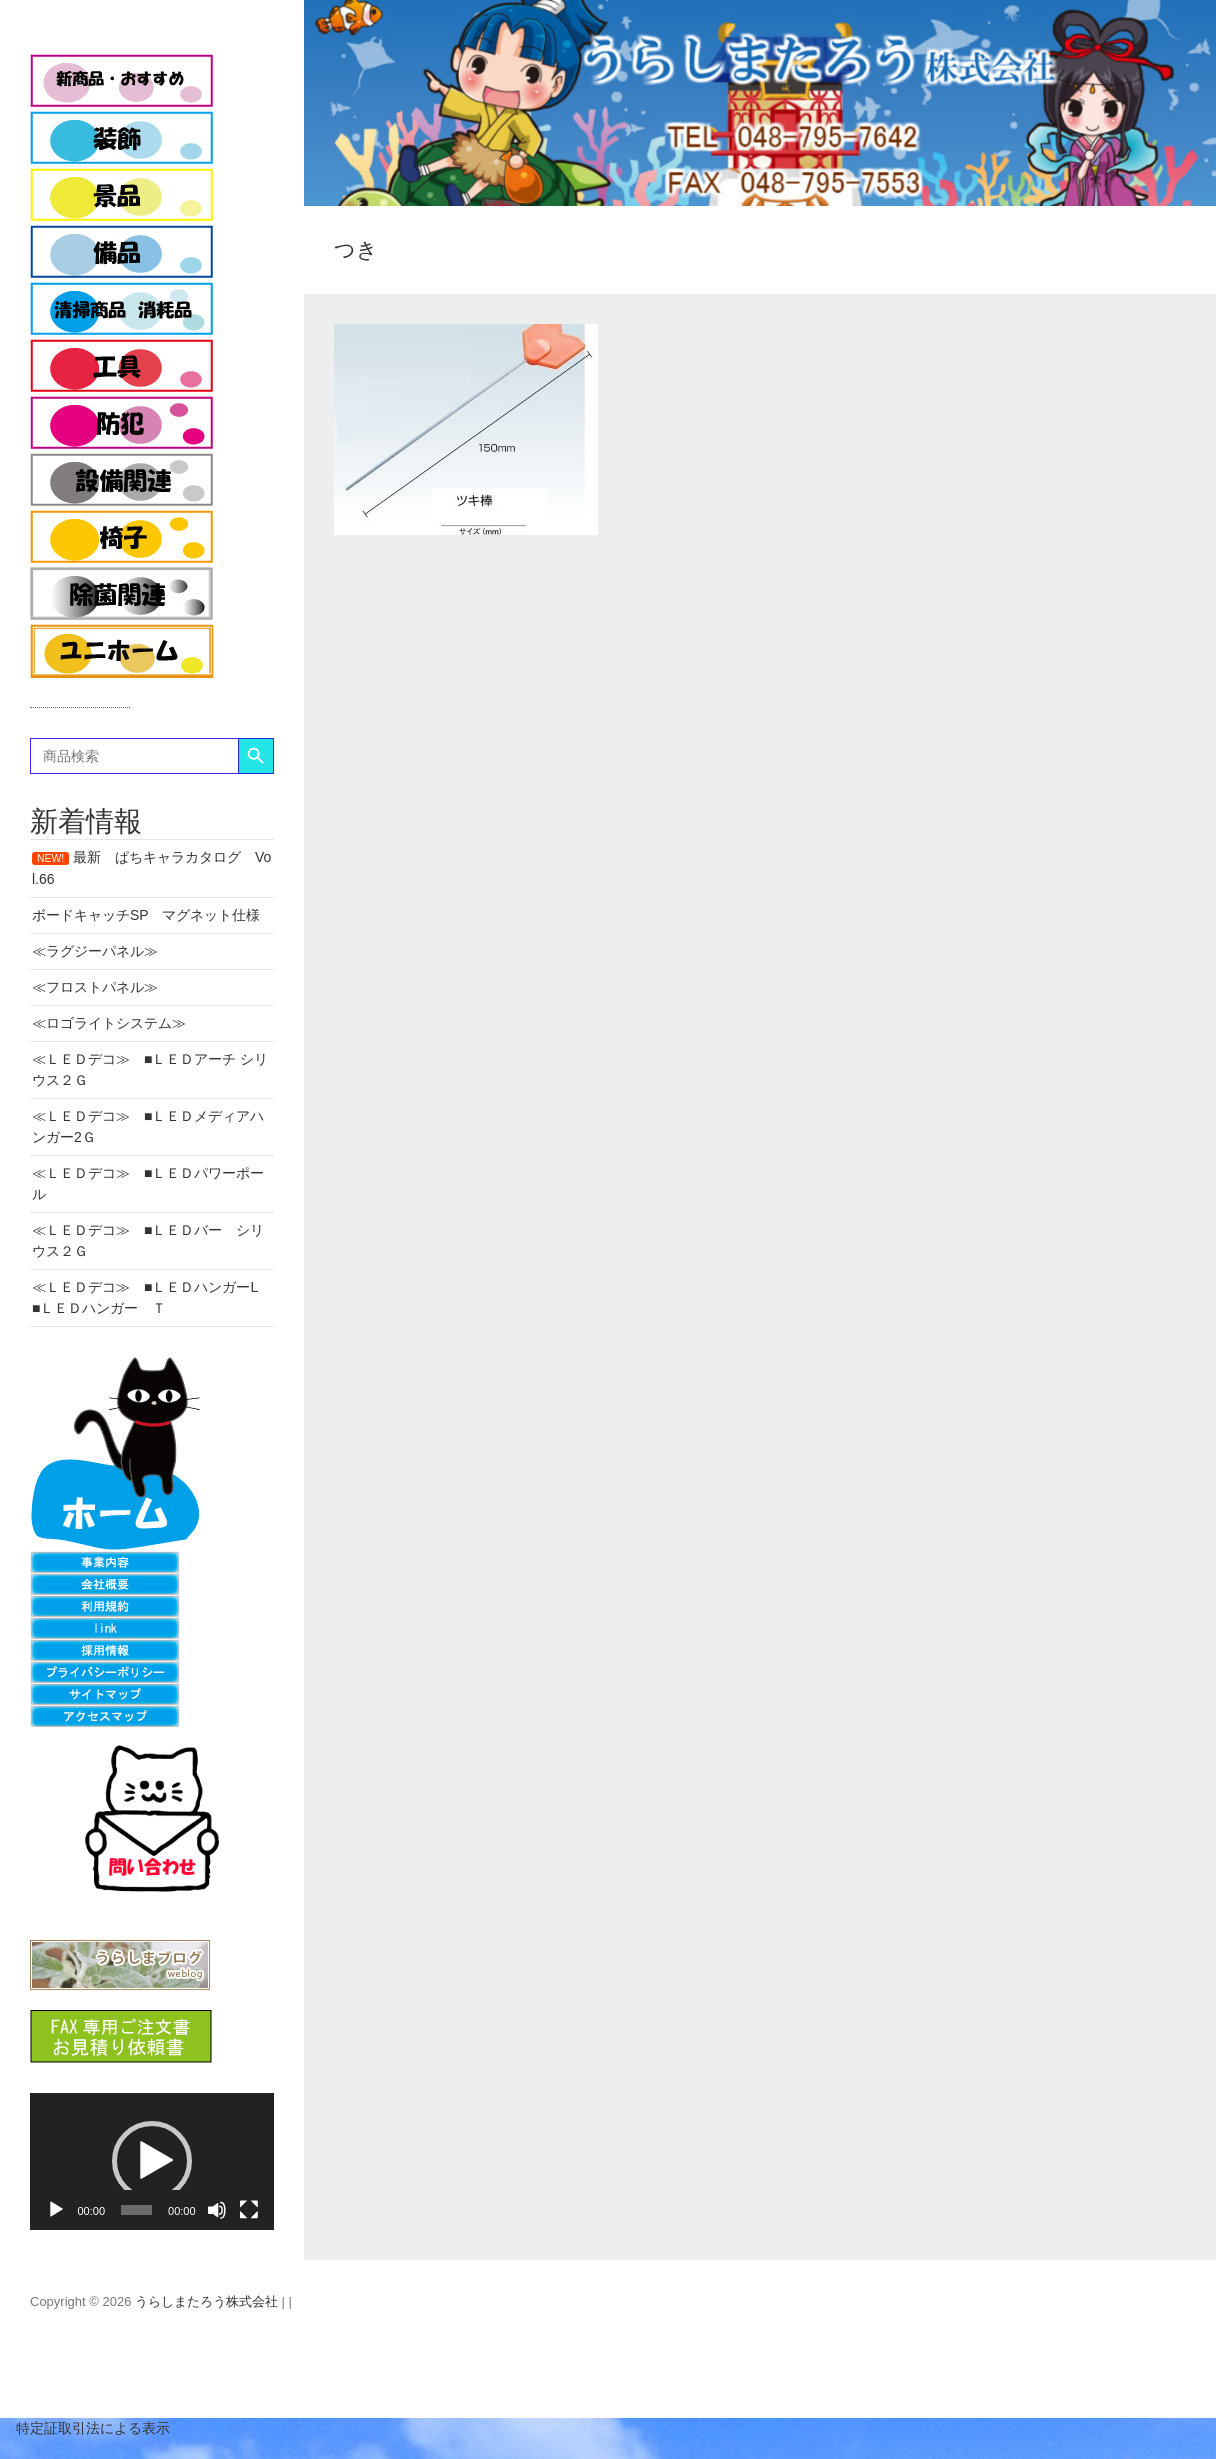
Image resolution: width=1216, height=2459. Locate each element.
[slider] (136, 2210)
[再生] (56, 2210)
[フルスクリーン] (249, 2210)
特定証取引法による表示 (85, 2428)
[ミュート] (217, 2210)
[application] (152, 2161)
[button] (152, 2161)
